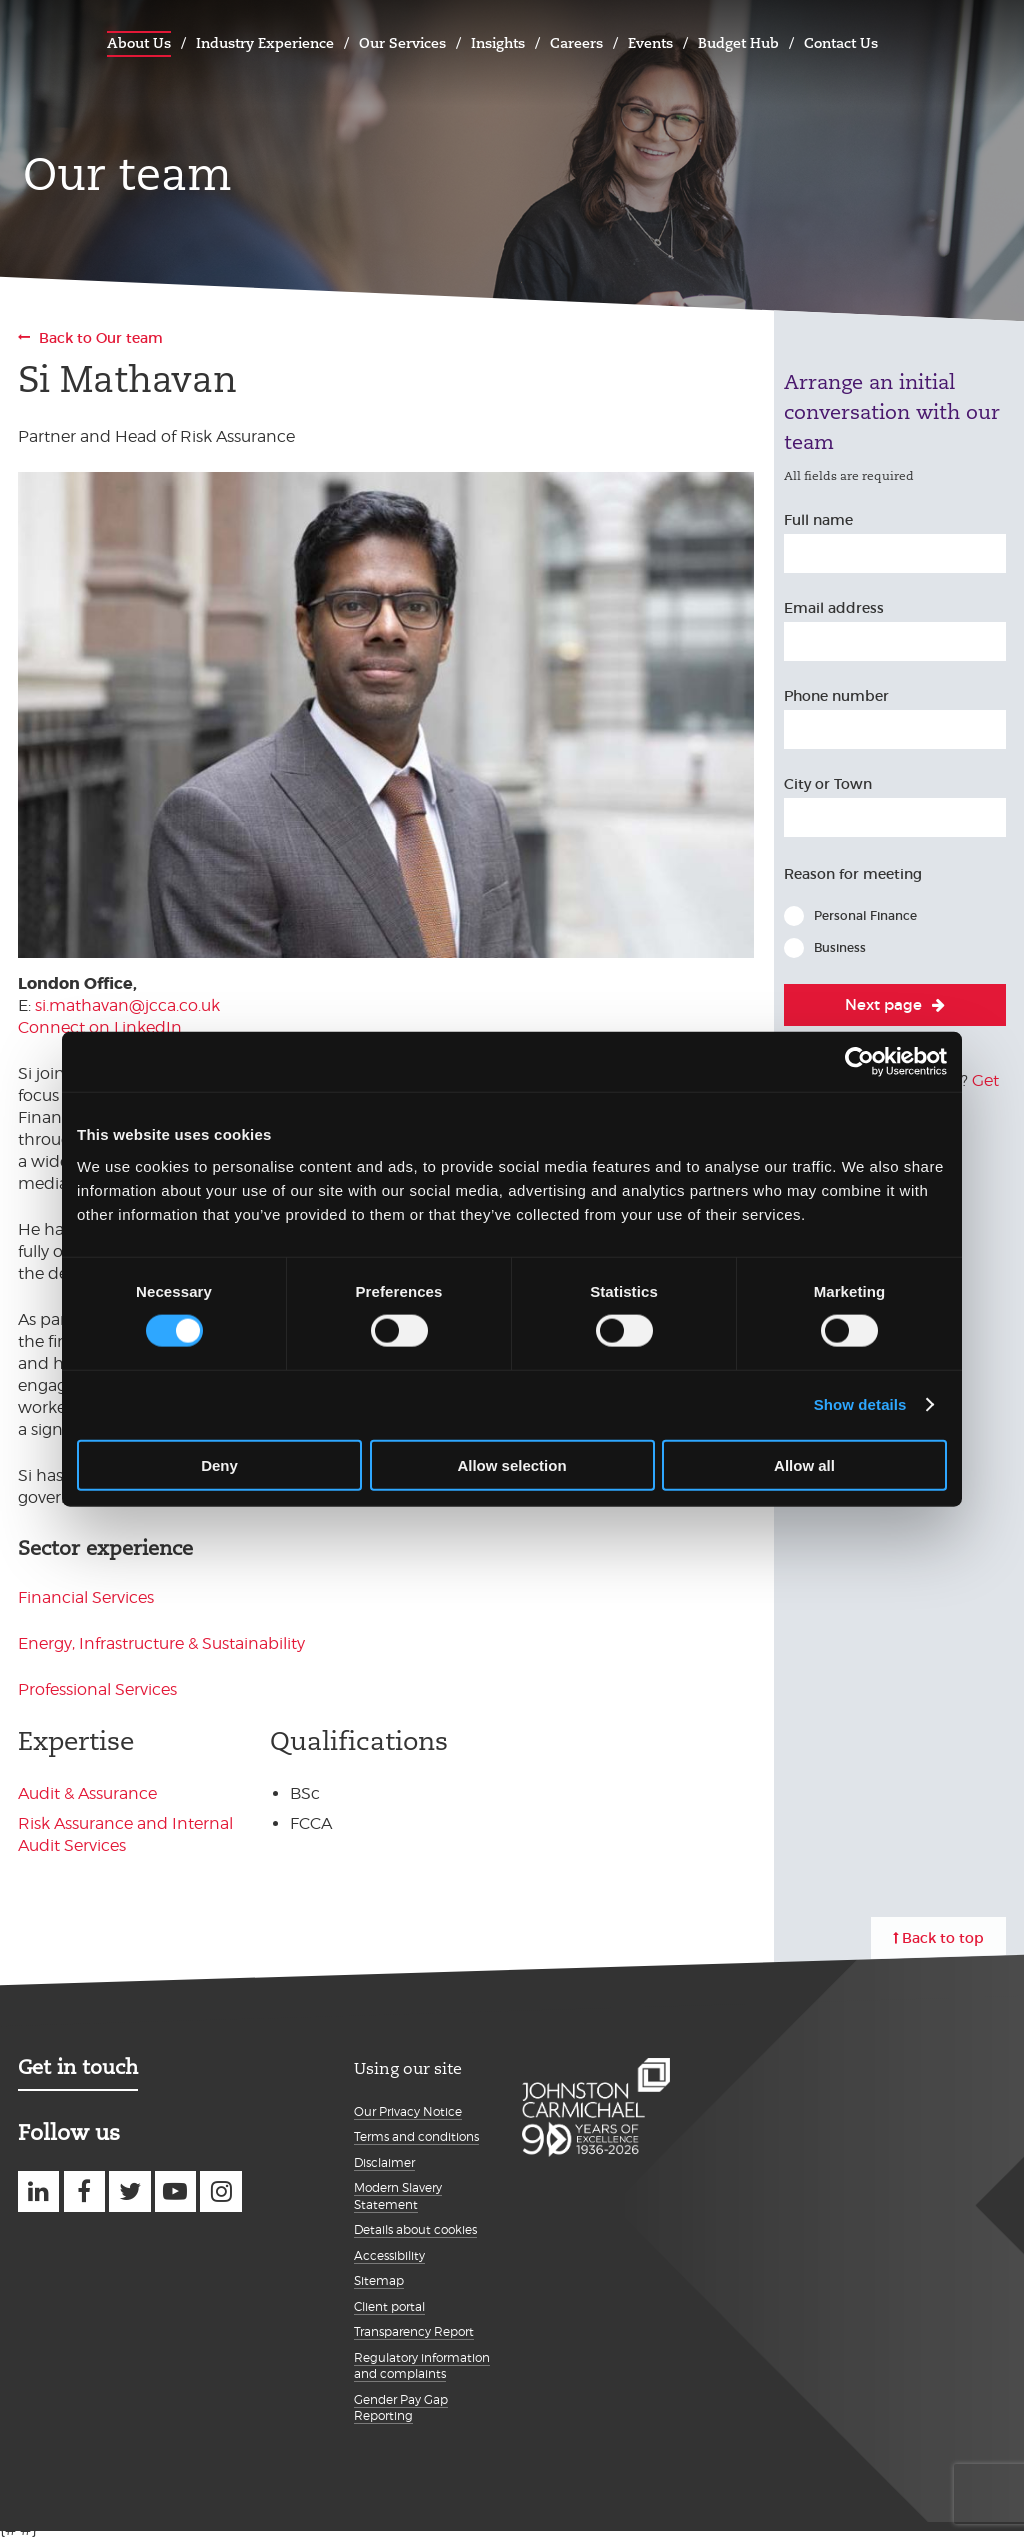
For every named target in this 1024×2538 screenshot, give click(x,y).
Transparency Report (414, 2331)
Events (650, 43)
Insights (498, 43)
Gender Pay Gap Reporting (401, 2408)
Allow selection (511, 1464)
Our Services (402, 43)
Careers (576, 43)
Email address (834, 608)
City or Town (828, 784)
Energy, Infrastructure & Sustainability (161, 1643)
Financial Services (86, 1597)
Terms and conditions (416, 2136)
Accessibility (389, 2255)
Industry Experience (265, 43)
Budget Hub (738, 43)
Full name (818, 520)
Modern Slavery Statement (398, 2196)
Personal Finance (865, 915)
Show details (860, 1404)
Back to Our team (101, 338)
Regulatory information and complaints (422, 2366)
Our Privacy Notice (408, 2111)
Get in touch (78, 2067)
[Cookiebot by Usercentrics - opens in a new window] (859, 1062)
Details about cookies (415, 2229)
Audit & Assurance (87, 1793)
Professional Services (97, 1689)
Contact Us (841, 43)
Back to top (943, 1938)
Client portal (389, 2306)
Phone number (836, 696)
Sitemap (379, 2280)
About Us (139, 43)
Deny (219, 1464)
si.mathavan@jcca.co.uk (127, 1005)
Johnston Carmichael (38, 40)
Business (840, 947)
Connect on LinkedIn (100, 1027)
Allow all (804, 1464)
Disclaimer (384, 2162)
